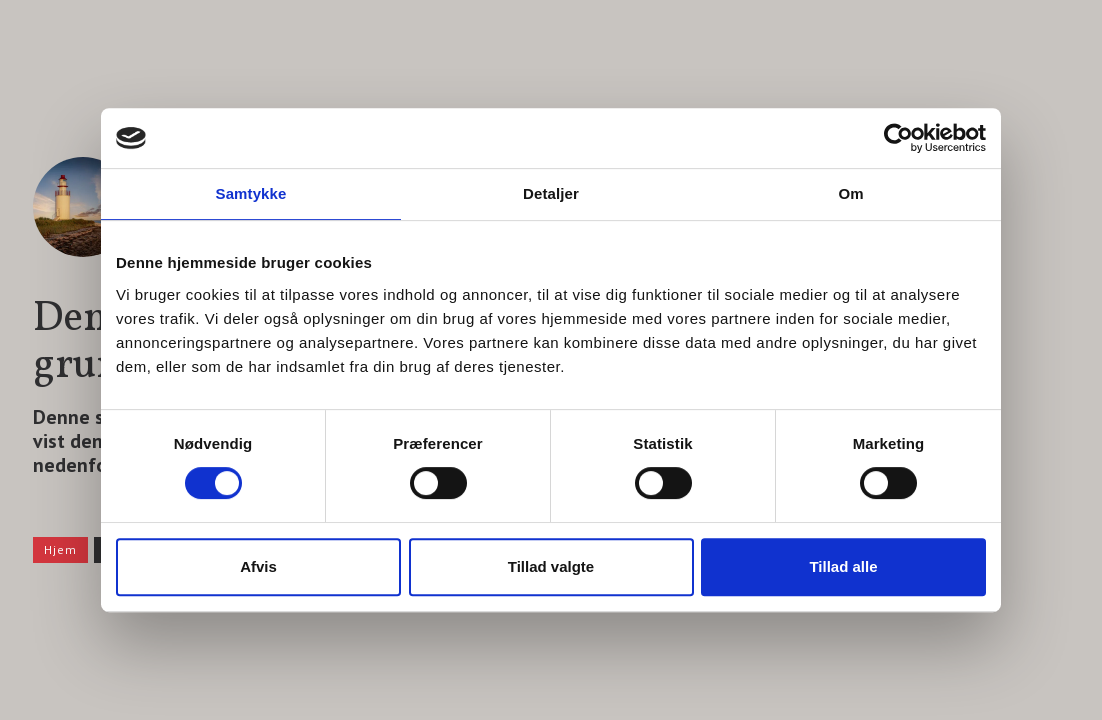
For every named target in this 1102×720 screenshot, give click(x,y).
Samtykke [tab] (251, 193)
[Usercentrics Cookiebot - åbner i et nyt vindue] (898, 138)
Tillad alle (843, 566)
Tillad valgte (551, 566)
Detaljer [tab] (551, 193)
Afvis (258, 566)
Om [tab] (850, 193)
